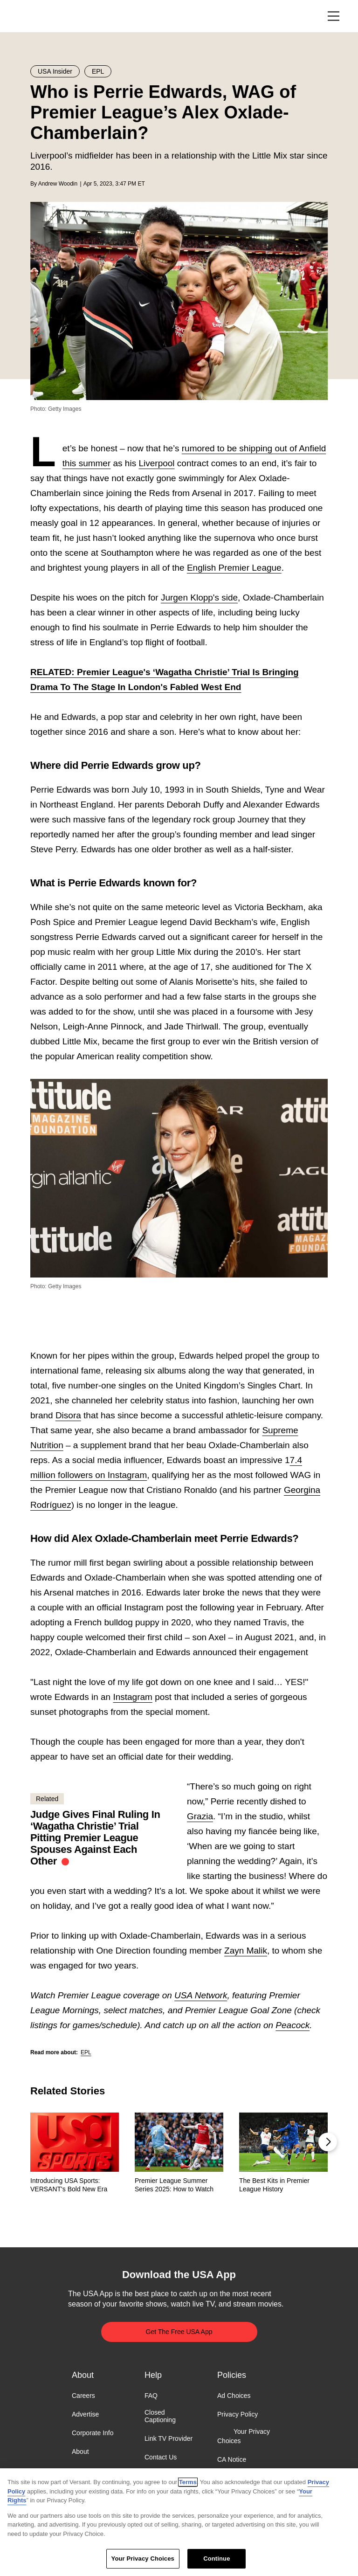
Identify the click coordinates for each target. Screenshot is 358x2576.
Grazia (200, 1816)
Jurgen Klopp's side (199, 597)
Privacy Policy (237, 2414)
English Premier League (234, 568)
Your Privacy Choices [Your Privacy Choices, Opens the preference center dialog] (142, 2558)
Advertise (85, 2414)
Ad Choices (234, 2395)
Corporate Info (93, 2433)
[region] (179, 2522)
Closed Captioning (160, 2416)
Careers (83, 2395)
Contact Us (161, 2457)
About (80, 2452)
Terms (188, 2482)
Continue (216, 2558)
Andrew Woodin (58, 183)
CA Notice (231, 2459)
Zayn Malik (245, 1950)
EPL (86, 2052)
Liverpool (156, 463)
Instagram (132, 1697)
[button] (327, 2142)
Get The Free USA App (179, 2331)
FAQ (151, 2395)
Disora (68, 1415)
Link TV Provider (169, 2439)
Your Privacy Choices (243, 2436)
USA (42, 16)
